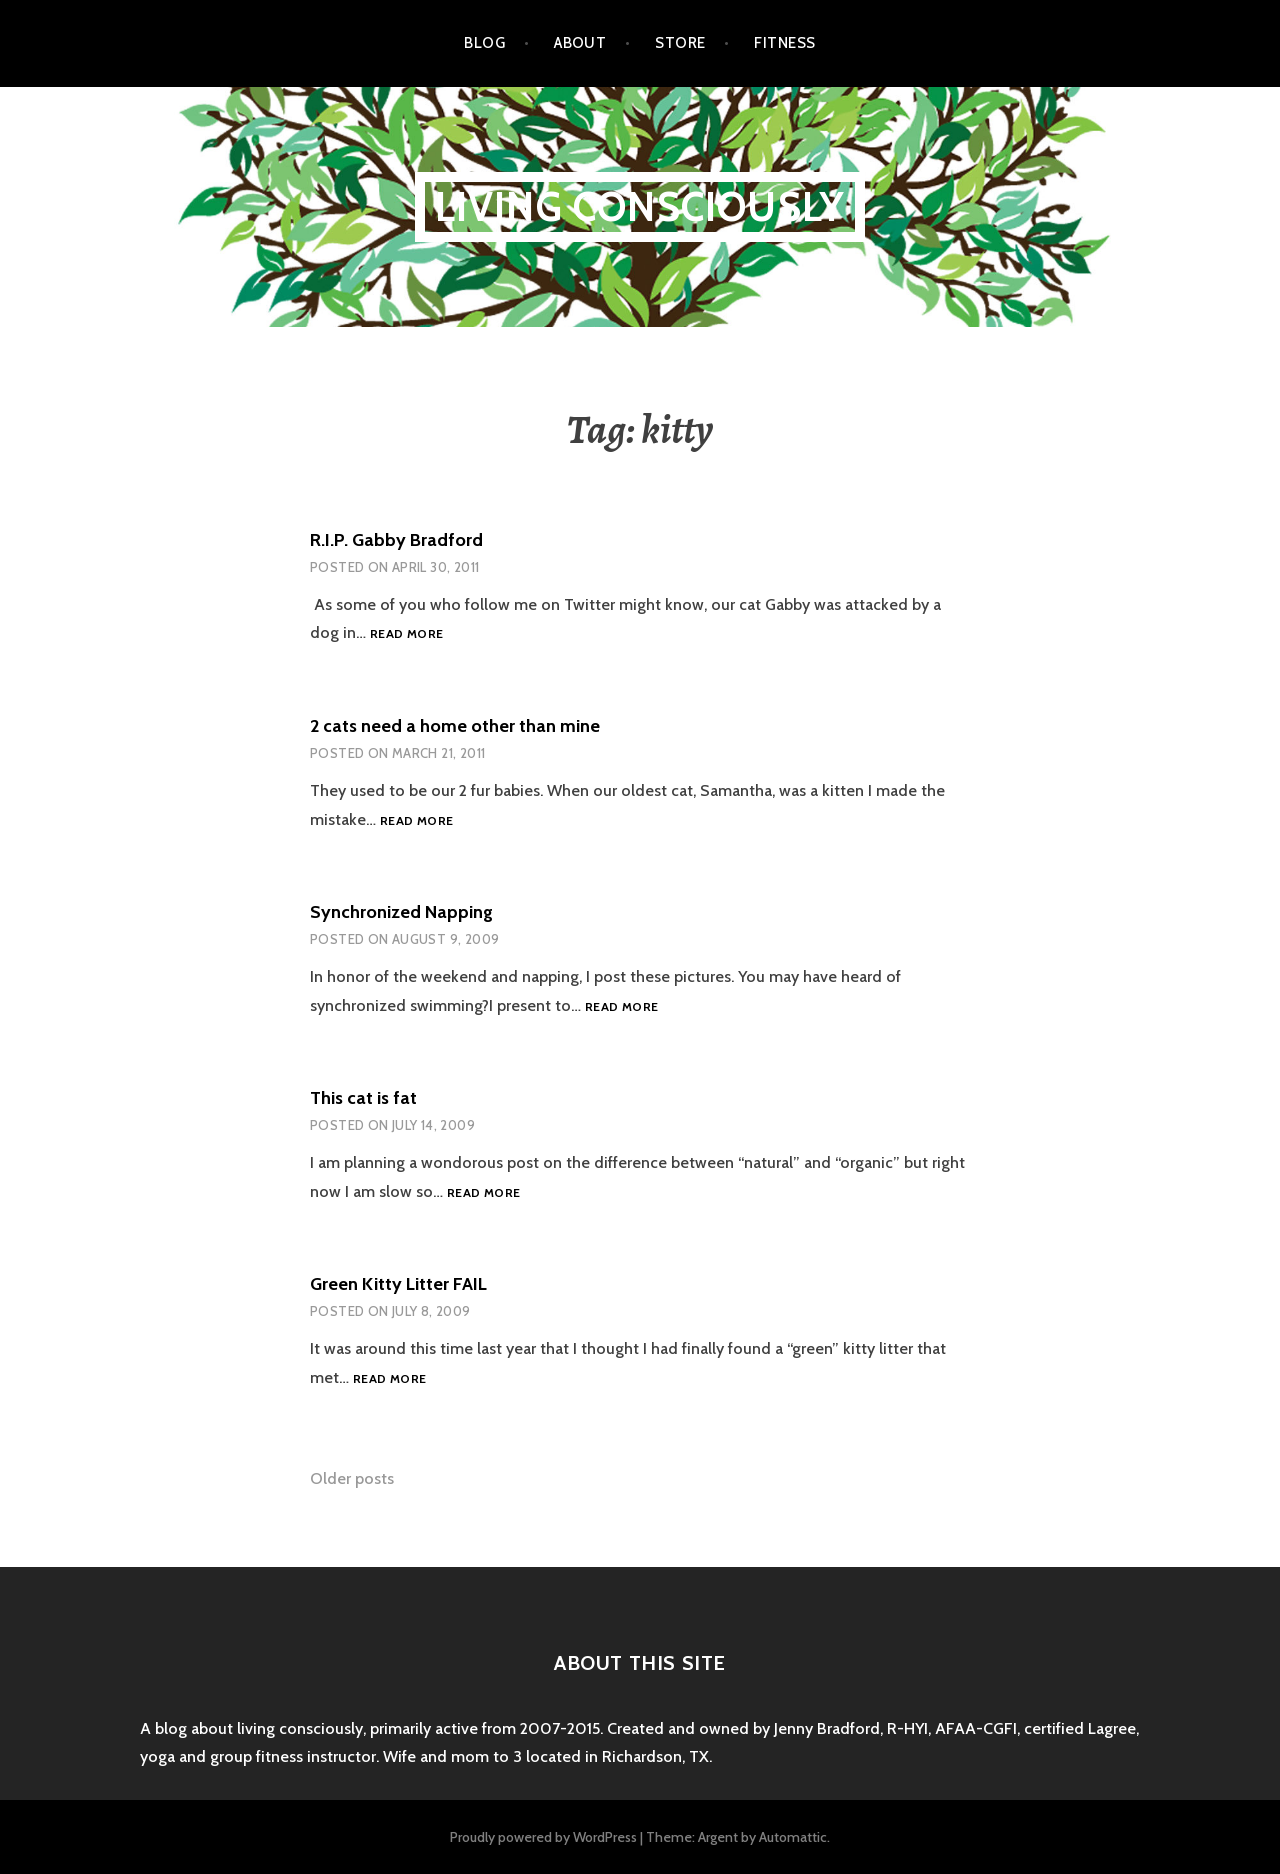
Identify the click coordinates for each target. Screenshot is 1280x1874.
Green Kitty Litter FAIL (398, 1284)
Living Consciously (640, 206)
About (580, 43)
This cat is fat (363, 1098)
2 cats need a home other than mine (455, 726)
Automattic (793, 1837)
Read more (406, 634)
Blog (484, 43)
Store (680, 43)
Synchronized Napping (401, 912)
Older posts (352, 1478)
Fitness (784, 43)
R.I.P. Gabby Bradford (396, 540)
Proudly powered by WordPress (543, 1837)
